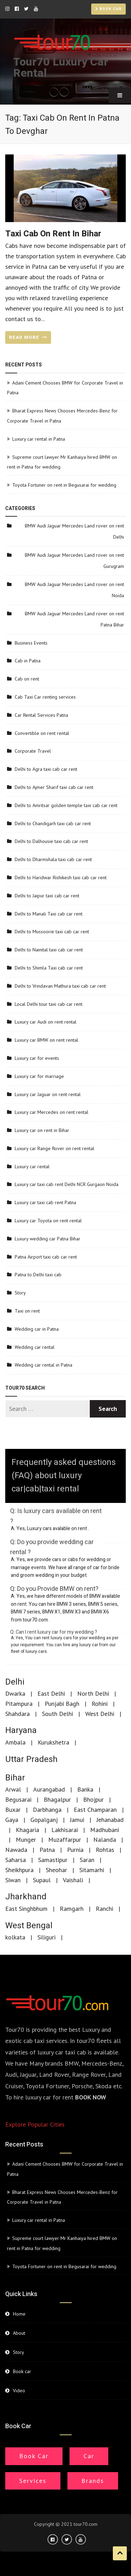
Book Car (34, 2456)
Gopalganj (44, 1820)
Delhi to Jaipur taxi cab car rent (47, 895)
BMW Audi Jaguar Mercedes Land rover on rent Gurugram (74, 560)
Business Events (31, 643)
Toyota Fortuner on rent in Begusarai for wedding (64, 485)
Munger (26, 1840)
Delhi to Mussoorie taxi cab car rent (52, 931)
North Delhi (93, 1693)
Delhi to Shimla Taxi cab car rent (49, 968)
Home (19, 2314)
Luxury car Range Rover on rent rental (54, 1148)
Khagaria (27, 1830)
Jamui (77, 1820)
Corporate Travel (33, 751)
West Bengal (28, 1926)
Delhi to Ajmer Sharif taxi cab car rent (54, 787)
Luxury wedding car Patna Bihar (47, 1239)
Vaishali (73, 1880)
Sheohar (56, 1870)
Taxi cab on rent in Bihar (53, 234)
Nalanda (104, 1840)
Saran (87, 1860)
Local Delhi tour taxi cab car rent (48, 1004)
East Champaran (95, 1810)
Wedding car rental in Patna (43, 1365)
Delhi (14, 1682)
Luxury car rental (32, 1166)
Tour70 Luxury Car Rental (60, 67)
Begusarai (18, 1799)
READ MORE (28, 337)
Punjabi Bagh (62, 1704)
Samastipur (52, 1860)
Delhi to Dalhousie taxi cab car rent (51, 841)
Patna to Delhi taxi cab (38, 1274)
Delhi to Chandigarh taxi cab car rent (53, 823)
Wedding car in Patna (37, 1329)
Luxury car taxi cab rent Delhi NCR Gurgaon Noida (66, 1184)
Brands (92, 2481)
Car (88, 2456)
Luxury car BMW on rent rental (46, 1040)
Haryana (21, 1730)
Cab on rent (27, 679)
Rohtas (105, 1850)
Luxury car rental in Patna (38, 439)
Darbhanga (47, 1810)
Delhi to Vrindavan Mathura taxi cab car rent (60, 986)
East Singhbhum (26, 1909)
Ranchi (104, 1909)
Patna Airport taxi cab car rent (46, 1257)
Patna (47, 1850)
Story (20, 1293)
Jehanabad (110, 1820)
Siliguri (46, 1937)
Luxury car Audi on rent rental (46, 1022)
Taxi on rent (27, 1311)
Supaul (42, 1880)
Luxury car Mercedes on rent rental (51, 1112)
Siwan (13, 1880)
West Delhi (99, 1714)
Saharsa (15, 1860)
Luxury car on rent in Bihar (42, 1130)
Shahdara (17, 1714)
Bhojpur (93, 1799)
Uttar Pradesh (31, 1759)
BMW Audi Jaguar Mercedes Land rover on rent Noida (74, 590)
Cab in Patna (28, 661)
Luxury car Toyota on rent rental (48, 1220)
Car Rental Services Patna (41, 715)
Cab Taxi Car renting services (45, 697)
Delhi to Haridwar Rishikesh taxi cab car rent (61, 877)
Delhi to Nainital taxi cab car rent (49, 950)
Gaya (11, 1820)
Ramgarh (71, 1909)
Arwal (13, 1789)
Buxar (13, 1810)
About (19, 2333)
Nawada (16, 1850)
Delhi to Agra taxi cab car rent (46, 769)
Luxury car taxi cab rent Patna (45, 1202)
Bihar (15, 1778)
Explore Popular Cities (35, 2124)
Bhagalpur (57, 1799)
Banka (85, 1789)
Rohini (100, 1704)
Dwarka (15, 1693)
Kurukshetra (53, 1742)
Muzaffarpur (64, 1840)
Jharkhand (25, 1897)
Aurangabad (49, 1789)
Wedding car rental (34, 1347)
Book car (108, 9)
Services (32, 2481)
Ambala (15, 1742)
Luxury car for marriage (39, 1076)
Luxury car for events (37, 1058)
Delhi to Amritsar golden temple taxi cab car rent (66, 805)
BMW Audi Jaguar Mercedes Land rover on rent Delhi (74, 531)
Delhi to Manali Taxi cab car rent (48, 914)
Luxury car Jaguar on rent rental (48, 1094)
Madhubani (104, 1830)
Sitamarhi (91, 1870)
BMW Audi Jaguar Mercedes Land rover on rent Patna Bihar (74, 619)
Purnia (75, 1850)
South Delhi (57, 1714)
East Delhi (51, 1693)
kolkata (15, 1937)
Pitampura (18, 1704)
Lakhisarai (64, 1830)
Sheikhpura (19, 1870)
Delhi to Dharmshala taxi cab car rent (53, 859)
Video (19, 2390)
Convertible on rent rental (42, 733)
